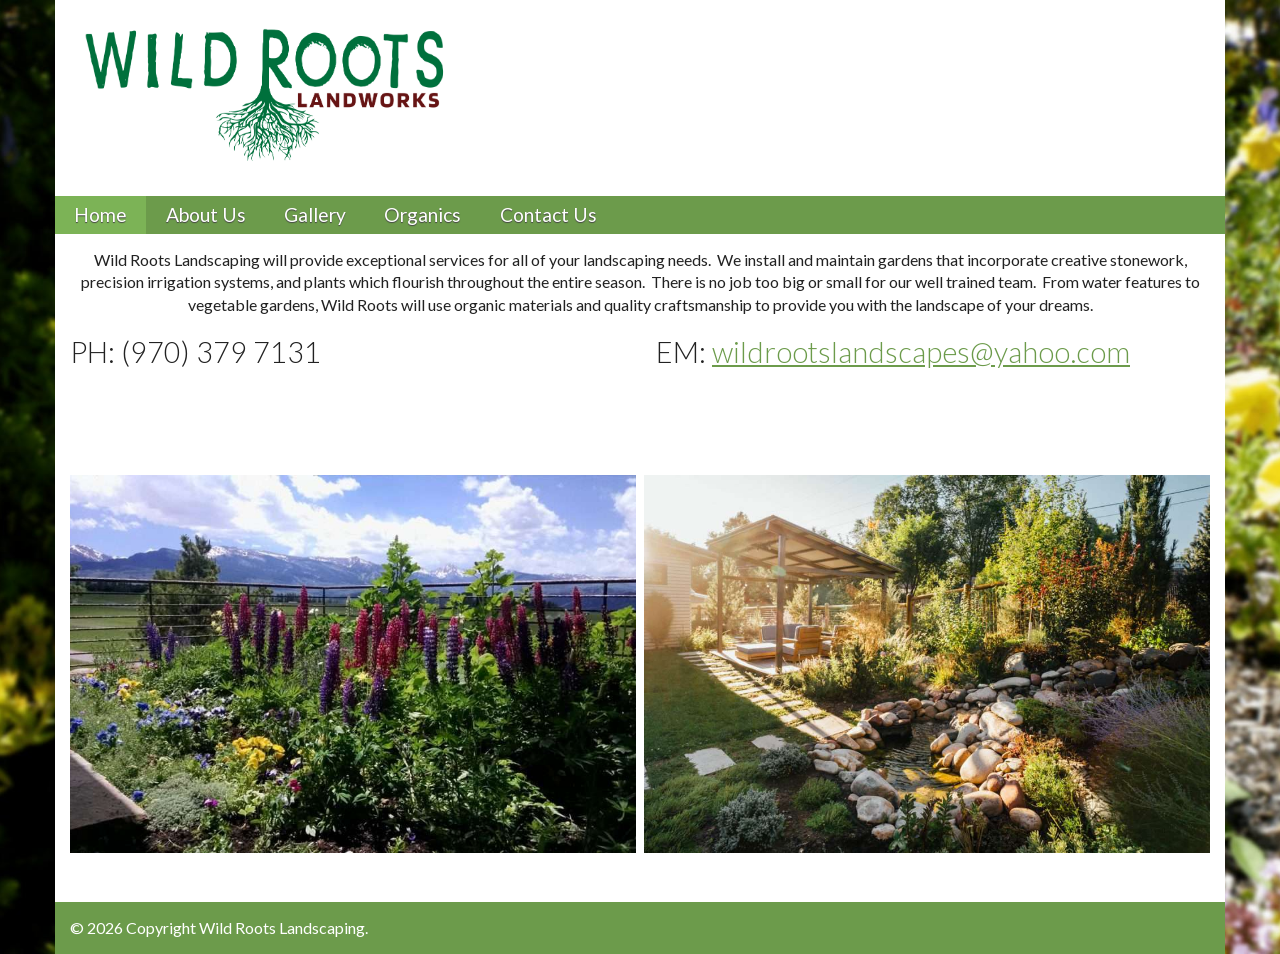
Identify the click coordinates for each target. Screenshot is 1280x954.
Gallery (315, 214)
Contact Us (548, 214)
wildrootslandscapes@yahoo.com (921, 352)
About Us (206, 214)
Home (100, 214)
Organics (422, 214)
